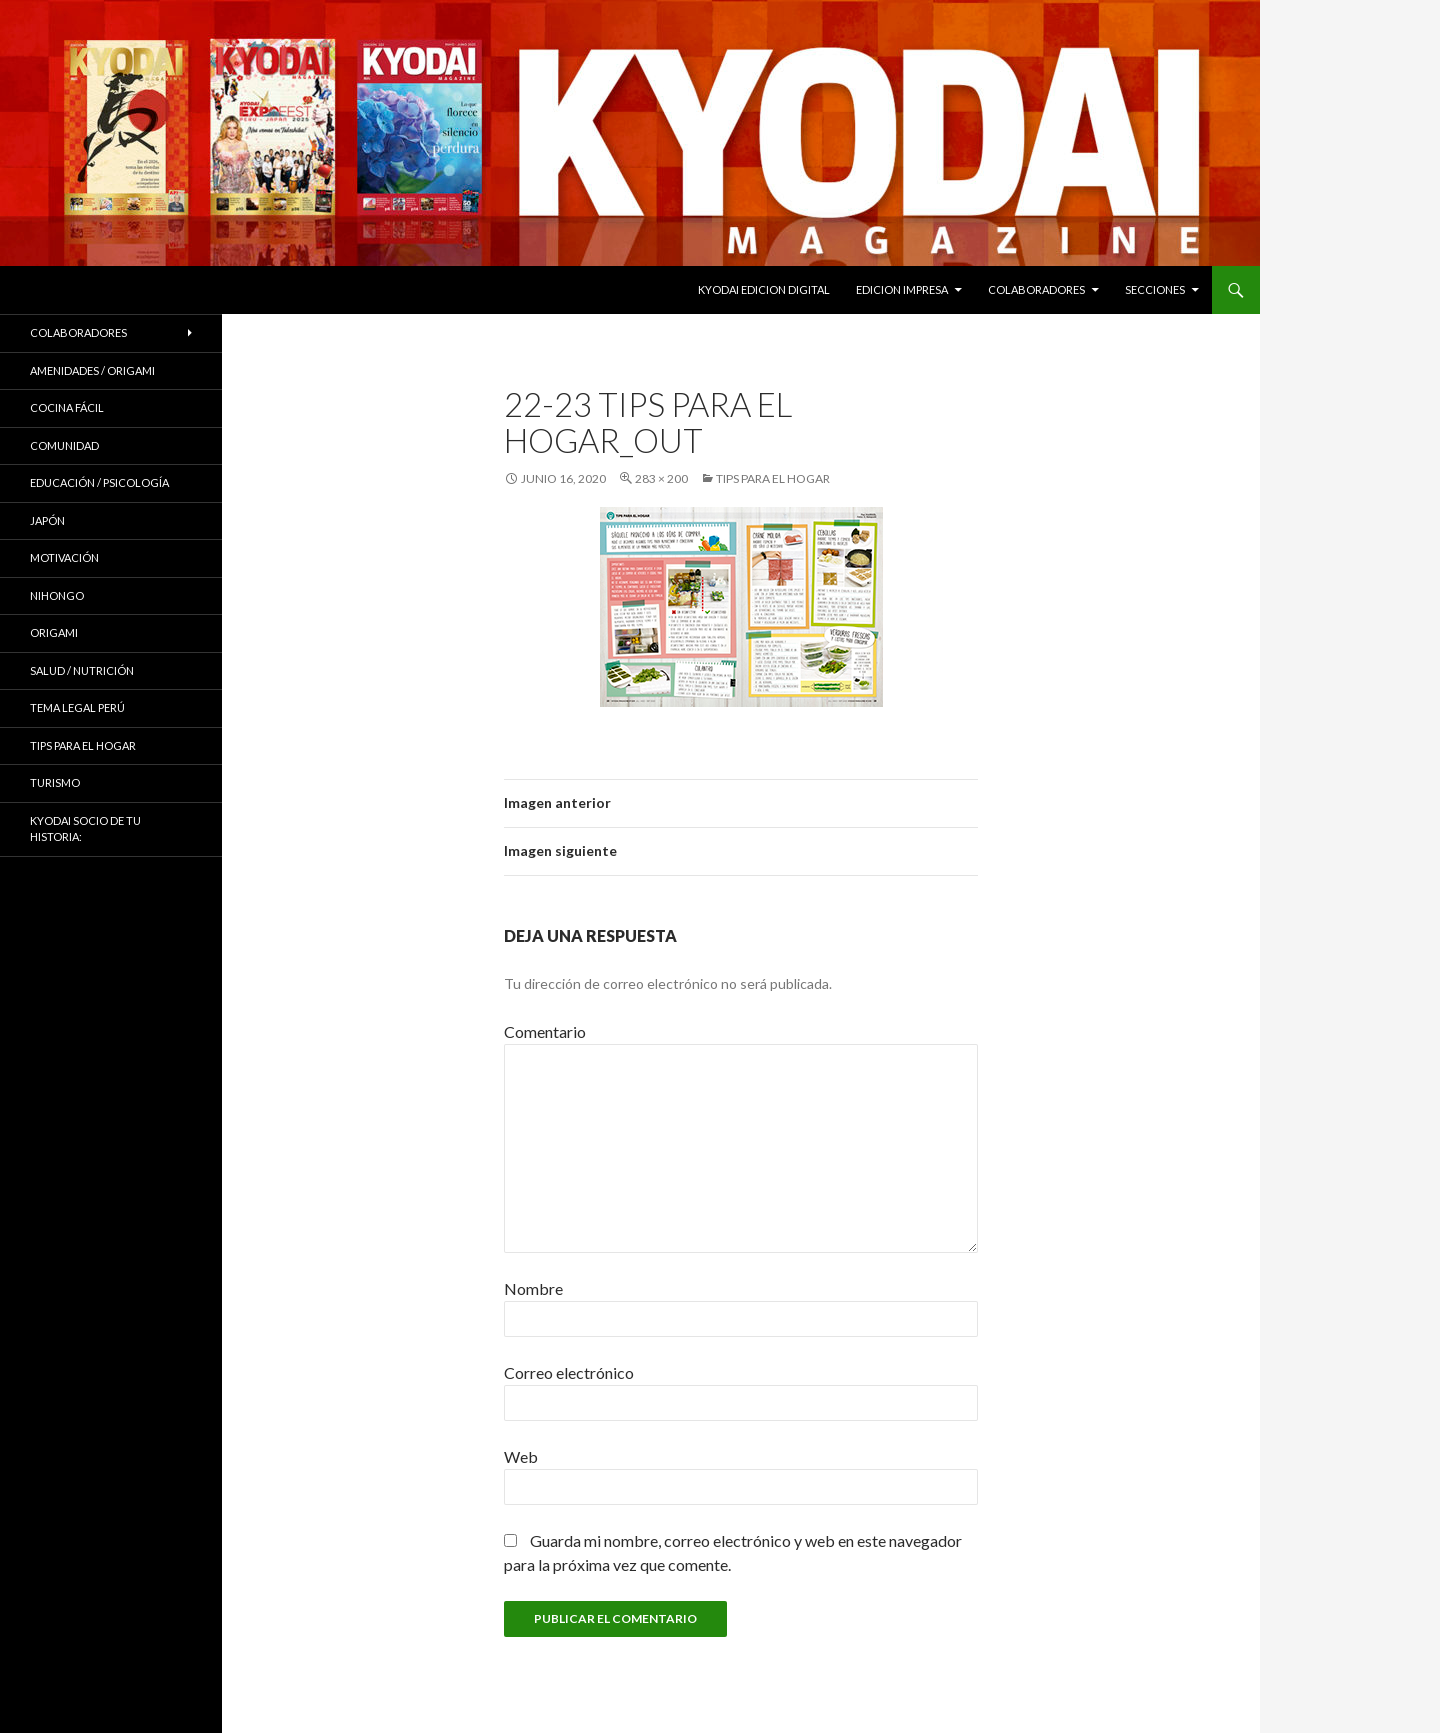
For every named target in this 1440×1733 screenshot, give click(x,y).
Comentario (545, 1031)
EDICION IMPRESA (902, 289)
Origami (54, 632)
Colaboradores (1036, 289)
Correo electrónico (569, 1372)
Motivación (64, 557)
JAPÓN (47, 520)
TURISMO (55, 782)
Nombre (533, 1288)
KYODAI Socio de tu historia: (85, 829)
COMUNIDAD (64, 445)
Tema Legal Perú (77, 707)
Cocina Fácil (67, 407)
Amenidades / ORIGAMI (92, 370)
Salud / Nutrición (82, 670)
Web (521, 1456)
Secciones (1155, 289)
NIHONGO (57, 595)
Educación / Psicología (99, 482)
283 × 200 (661, 478)
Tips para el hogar (773, 478)
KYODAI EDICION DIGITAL (764, 289)
